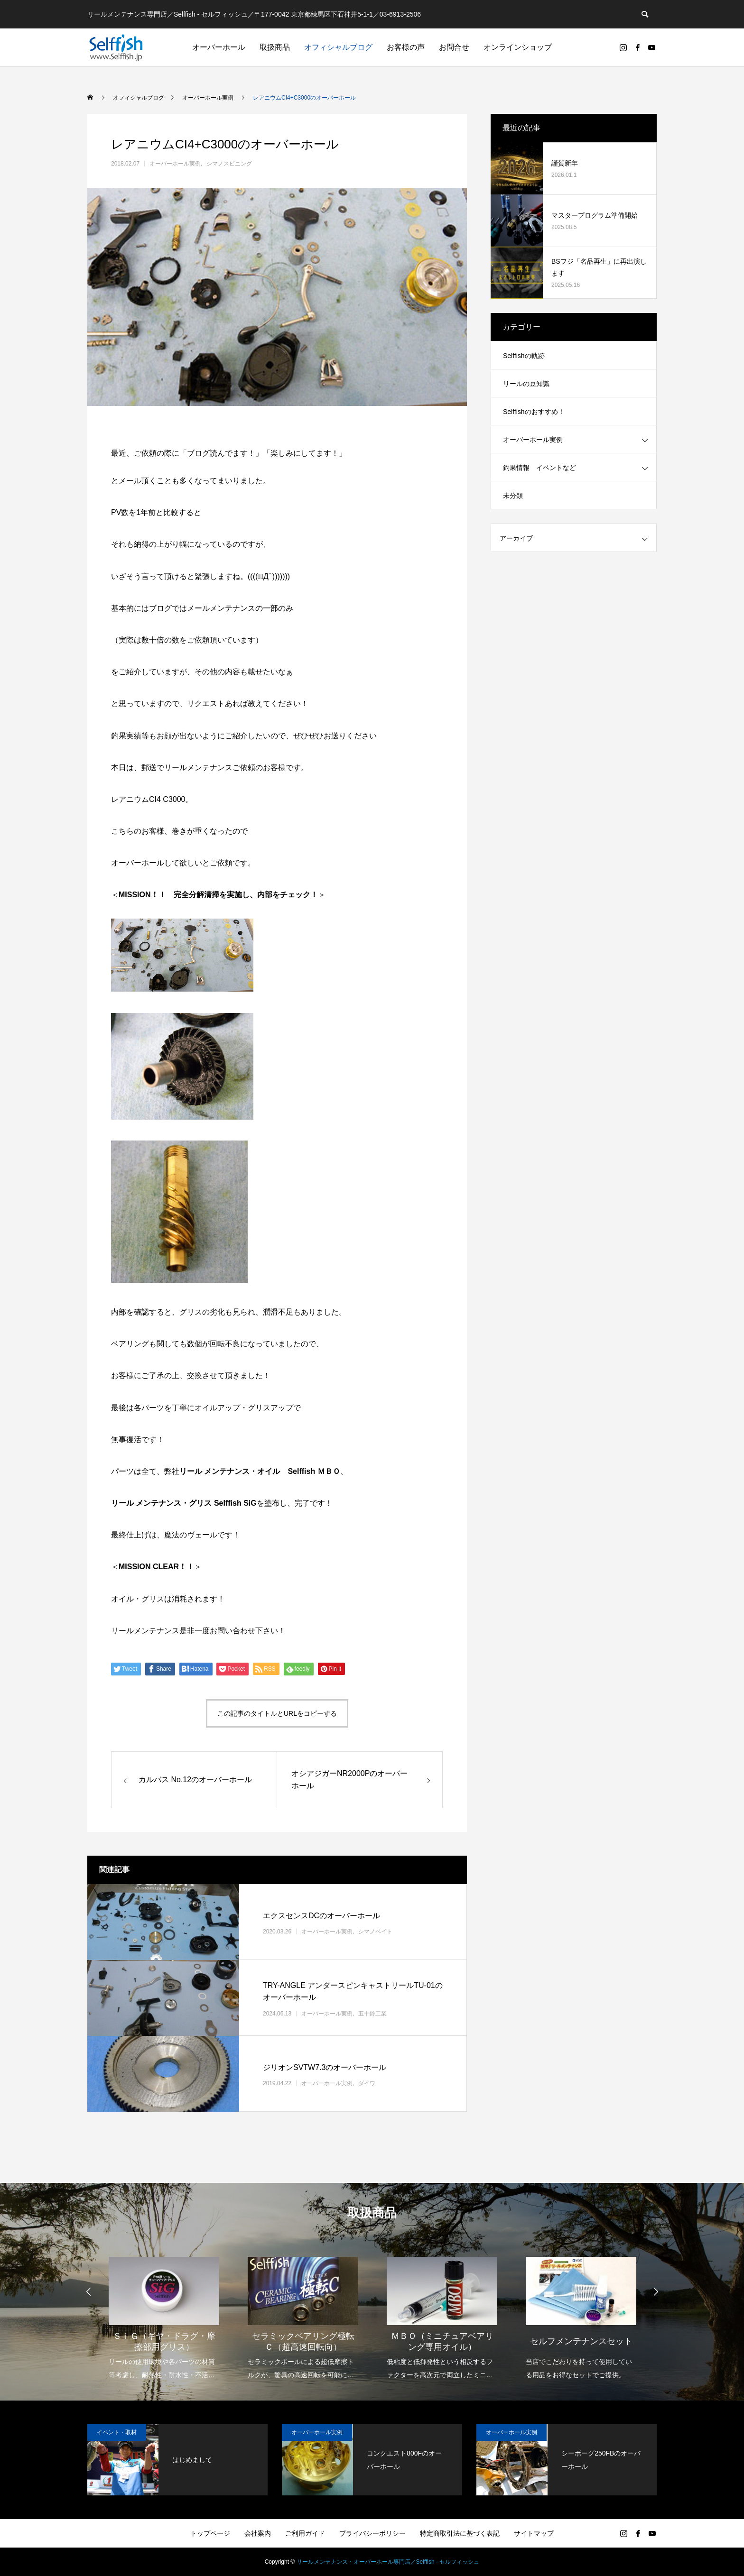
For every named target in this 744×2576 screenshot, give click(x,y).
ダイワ (366, 2083)
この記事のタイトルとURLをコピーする (277, 1713)
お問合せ (454, 47)
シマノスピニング (229, 163)
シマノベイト (375, 1931)
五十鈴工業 (372, 2013)
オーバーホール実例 (175, 163)
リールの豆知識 (526, 383)
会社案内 (257, 2533)
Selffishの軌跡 (524, 355)
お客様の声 (406, 47)
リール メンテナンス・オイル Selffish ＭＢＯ (259, 1471)
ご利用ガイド (305, 2533)
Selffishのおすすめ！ (534, 411)
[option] (164, 2312)
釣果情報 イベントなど (539, 467)
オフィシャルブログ (338, 47)
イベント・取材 (117, 2432)
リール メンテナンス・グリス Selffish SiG (184, 1503)
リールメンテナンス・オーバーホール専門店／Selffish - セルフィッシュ (388, 2561)
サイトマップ (534, 2533)
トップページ (210, 2533)
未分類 (513, 495)
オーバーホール (218, 47)
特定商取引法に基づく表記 (460, 2533)
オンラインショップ (518, 47)
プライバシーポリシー (372, 2533)
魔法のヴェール (190, 1535)
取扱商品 (275, 47)
